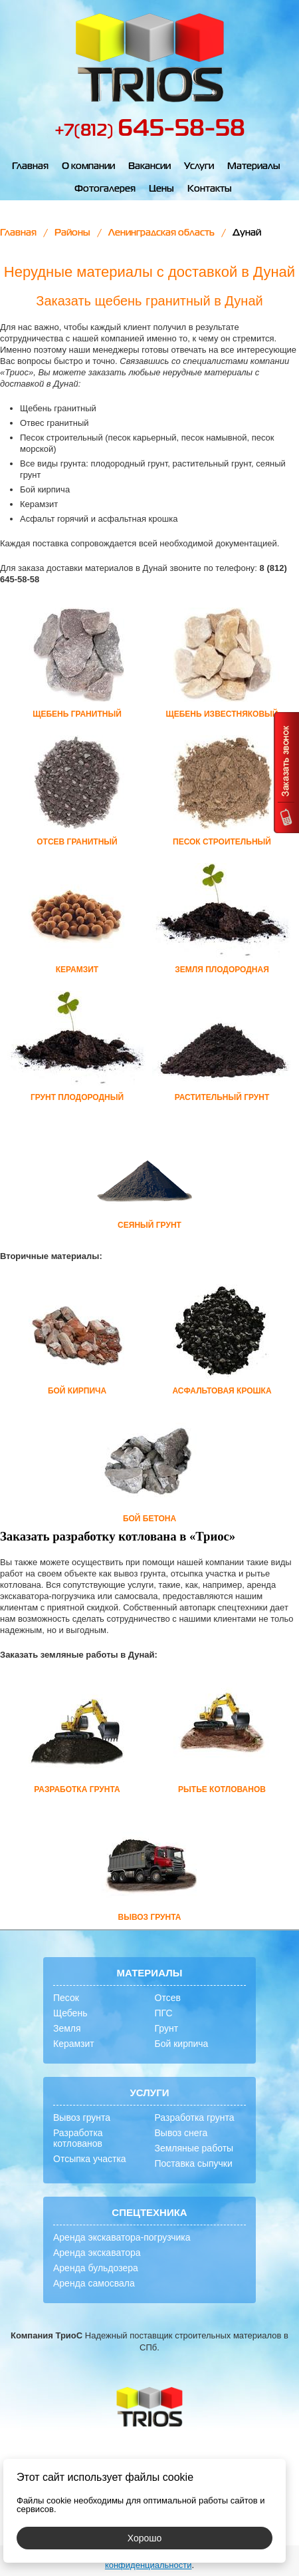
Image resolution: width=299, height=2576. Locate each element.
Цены (161, 189)
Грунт (167, 2028)
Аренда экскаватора (97, 2252)
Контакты (209, 189)
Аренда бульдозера (95, 2268)
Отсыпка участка (89, 2158)
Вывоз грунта (81, 2117)
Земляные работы (194, 2148)
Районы (72, 233)
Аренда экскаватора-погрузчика (122, 2237)
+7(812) (149, 131)
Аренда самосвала (94, 2283)
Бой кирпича (182, 2043)
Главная (30, 166)
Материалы (253, 166)
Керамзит (73, 2043)
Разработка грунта (195, 2117)
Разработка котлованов (78, 2138)
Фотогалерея (105, 189)
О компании (88, 166)
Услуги (199, 166)
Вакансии (149, 166)
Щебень (70, 2013)
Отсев (168, 1997)
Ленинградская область (161, 233)
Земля (67, 2028)
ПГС (164, 2013)
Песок (66, 1997)
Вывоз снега (181, 2132)
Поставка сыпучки (194, 2163)
